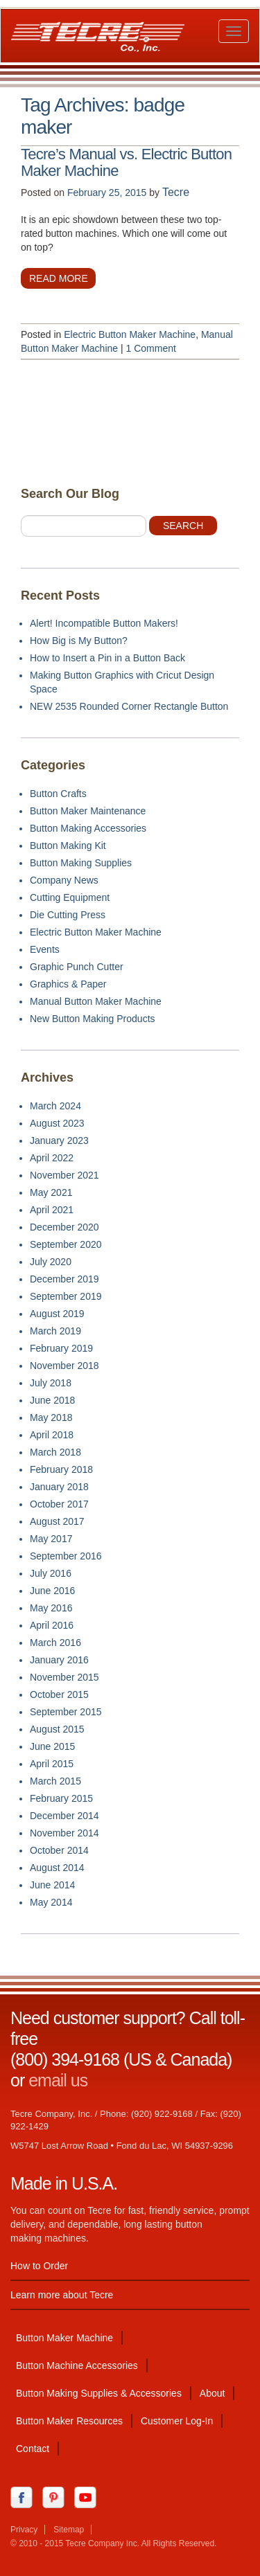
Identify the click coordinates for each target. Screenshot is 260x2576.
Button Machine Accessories (77, 2365)
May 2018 (51, 1417)
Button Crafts (58, 793)
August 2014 (57, 1867)
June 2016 (52, 1590)
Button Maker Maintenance (88, 810)
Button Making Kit (68, 845)
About (212, 2393)
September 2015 (66, 1711)
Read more (58, 278)
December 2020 (64, 1227)
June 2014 (52, 1884)
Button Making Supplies (81, 862)
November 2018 (64, 1365)
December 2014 (64, 1815)
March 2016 (55, 1642)
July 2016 (50, 1573)
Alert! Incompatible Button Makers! (104, 623)
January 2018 (59, 1486)
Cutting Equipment (70, 897)
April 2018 (51, 1434)
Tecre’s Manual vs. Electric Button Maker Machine (126, 162)
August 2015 (57, 1729)
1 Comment (151, 348)
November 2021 (64, 1175)
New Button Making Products (92, 1018)
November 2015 (64, 1677)
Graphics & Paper (68, 984)
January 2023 (59, 1140)
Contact (32, 2448)
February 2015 (61, 1798)
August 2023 (57, 1123)
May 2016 (51, 1607)
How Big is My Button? (79, 640)
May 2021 (51, 1192)
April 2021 (51, 1209)
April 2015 (51, 1763)
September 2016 (66, 1556)
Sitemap (68, 2529)
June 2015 (52, 1746)
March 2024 (55, 1105)
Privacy (23, 2529)
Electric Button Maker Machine (130, 334)
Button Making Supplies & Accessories (99, 2393)
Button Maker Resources (69, 2420)
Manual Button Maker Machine (96, 1001)
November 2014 (64, 1833)
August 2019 (57, 1313)
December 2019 (64, 1279)
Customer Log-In (177, 2420)
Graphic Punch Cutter (76, 966)
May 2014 (51, 1902)
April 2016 (51, 1625)
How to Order (39, 2265)
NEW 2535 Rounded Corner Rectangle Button (129, 706)
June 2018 (52, 1400)
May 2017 (51, 1538)
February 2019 (61, 1348)
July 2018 (50, 1382)
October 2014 (59, 1850)
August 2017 (57, 1521)
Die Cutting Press (67, 914)
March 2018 (55, 1452)
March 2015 (55, 1781)
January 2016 (59, 1659)
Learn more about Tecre (61, 2294)
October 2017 (59, 1504)
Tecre (175, 192)
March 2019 (55, 1330)
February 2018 (61, 1469)
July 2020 (50, 1261)
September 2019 (66, 1296)
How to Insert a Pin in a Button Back (107, 657)
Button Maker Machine (64, 2337)
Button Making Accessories (88, 828)
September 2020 (66, 1244)
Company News (64, 880)
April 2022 (51, 1157)
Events (45, 949)
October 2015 (59, 1694)
